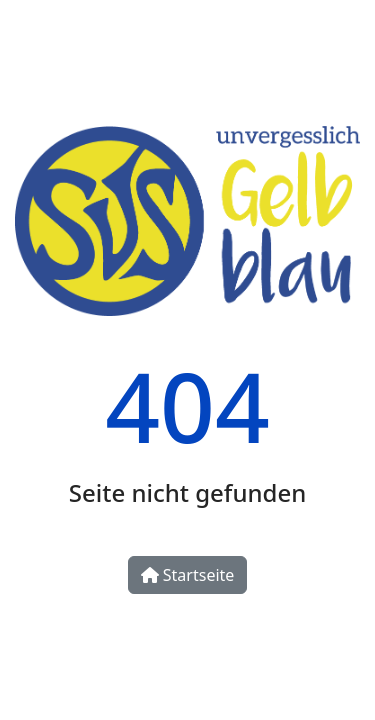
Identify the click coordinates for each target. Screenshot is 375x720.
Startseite (188, 575)
